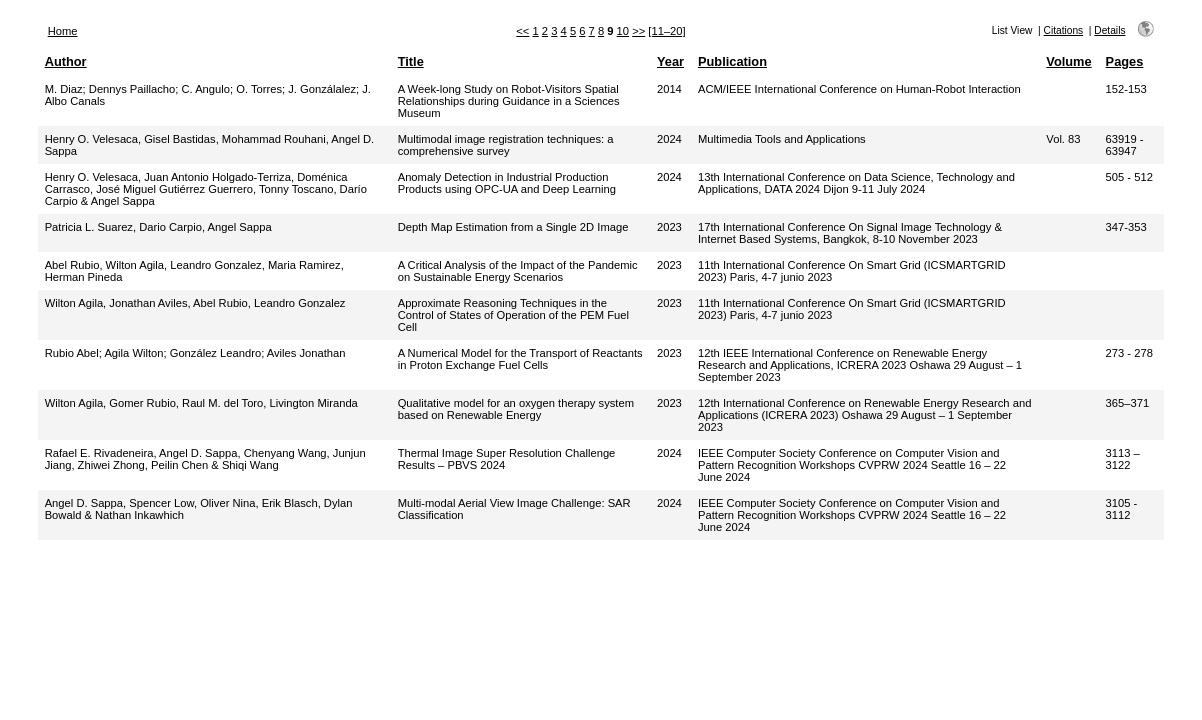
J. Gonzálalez (322, 89)
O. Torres (259, 89)
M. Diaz (64, 89)
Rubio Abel (72, 353)
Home (63, 31)
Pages (1125, 61)
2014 (669, 89)
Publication (732, 61)
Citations (1064, 30)
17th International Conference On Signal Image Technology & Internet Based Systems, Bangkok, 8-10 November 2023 (850, 233)
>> (638, 31)
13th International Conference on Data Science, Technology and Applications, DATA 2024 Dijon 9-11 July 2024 (856, 183)
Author (66, 61)
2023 (669, 227)
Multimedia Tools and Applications (782, 139)
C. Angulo (205, 89)
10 (623, 31)
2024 (669, 139)
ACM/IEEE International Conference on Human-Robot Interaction (859, 89)
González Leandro (215, 353)
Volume (1068, 61)
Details (1109, 30)
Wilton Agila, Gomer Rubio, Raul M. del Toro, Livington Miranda (201, 403)
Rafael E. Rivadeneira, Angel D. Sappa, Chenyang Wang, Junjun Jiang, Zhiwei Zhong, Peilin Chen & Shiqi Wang (205, 459)
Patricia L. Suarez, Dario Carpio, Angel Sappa (158, 227)
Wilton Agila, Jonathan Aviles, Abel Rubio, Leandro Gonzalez (195, 303)
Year (670, 61)
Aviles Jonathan (306, 353)
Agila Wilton (133, 353)
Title (411, 61)
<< (522, 31)
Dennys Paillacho (132, 89)
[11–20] (666, 31)
